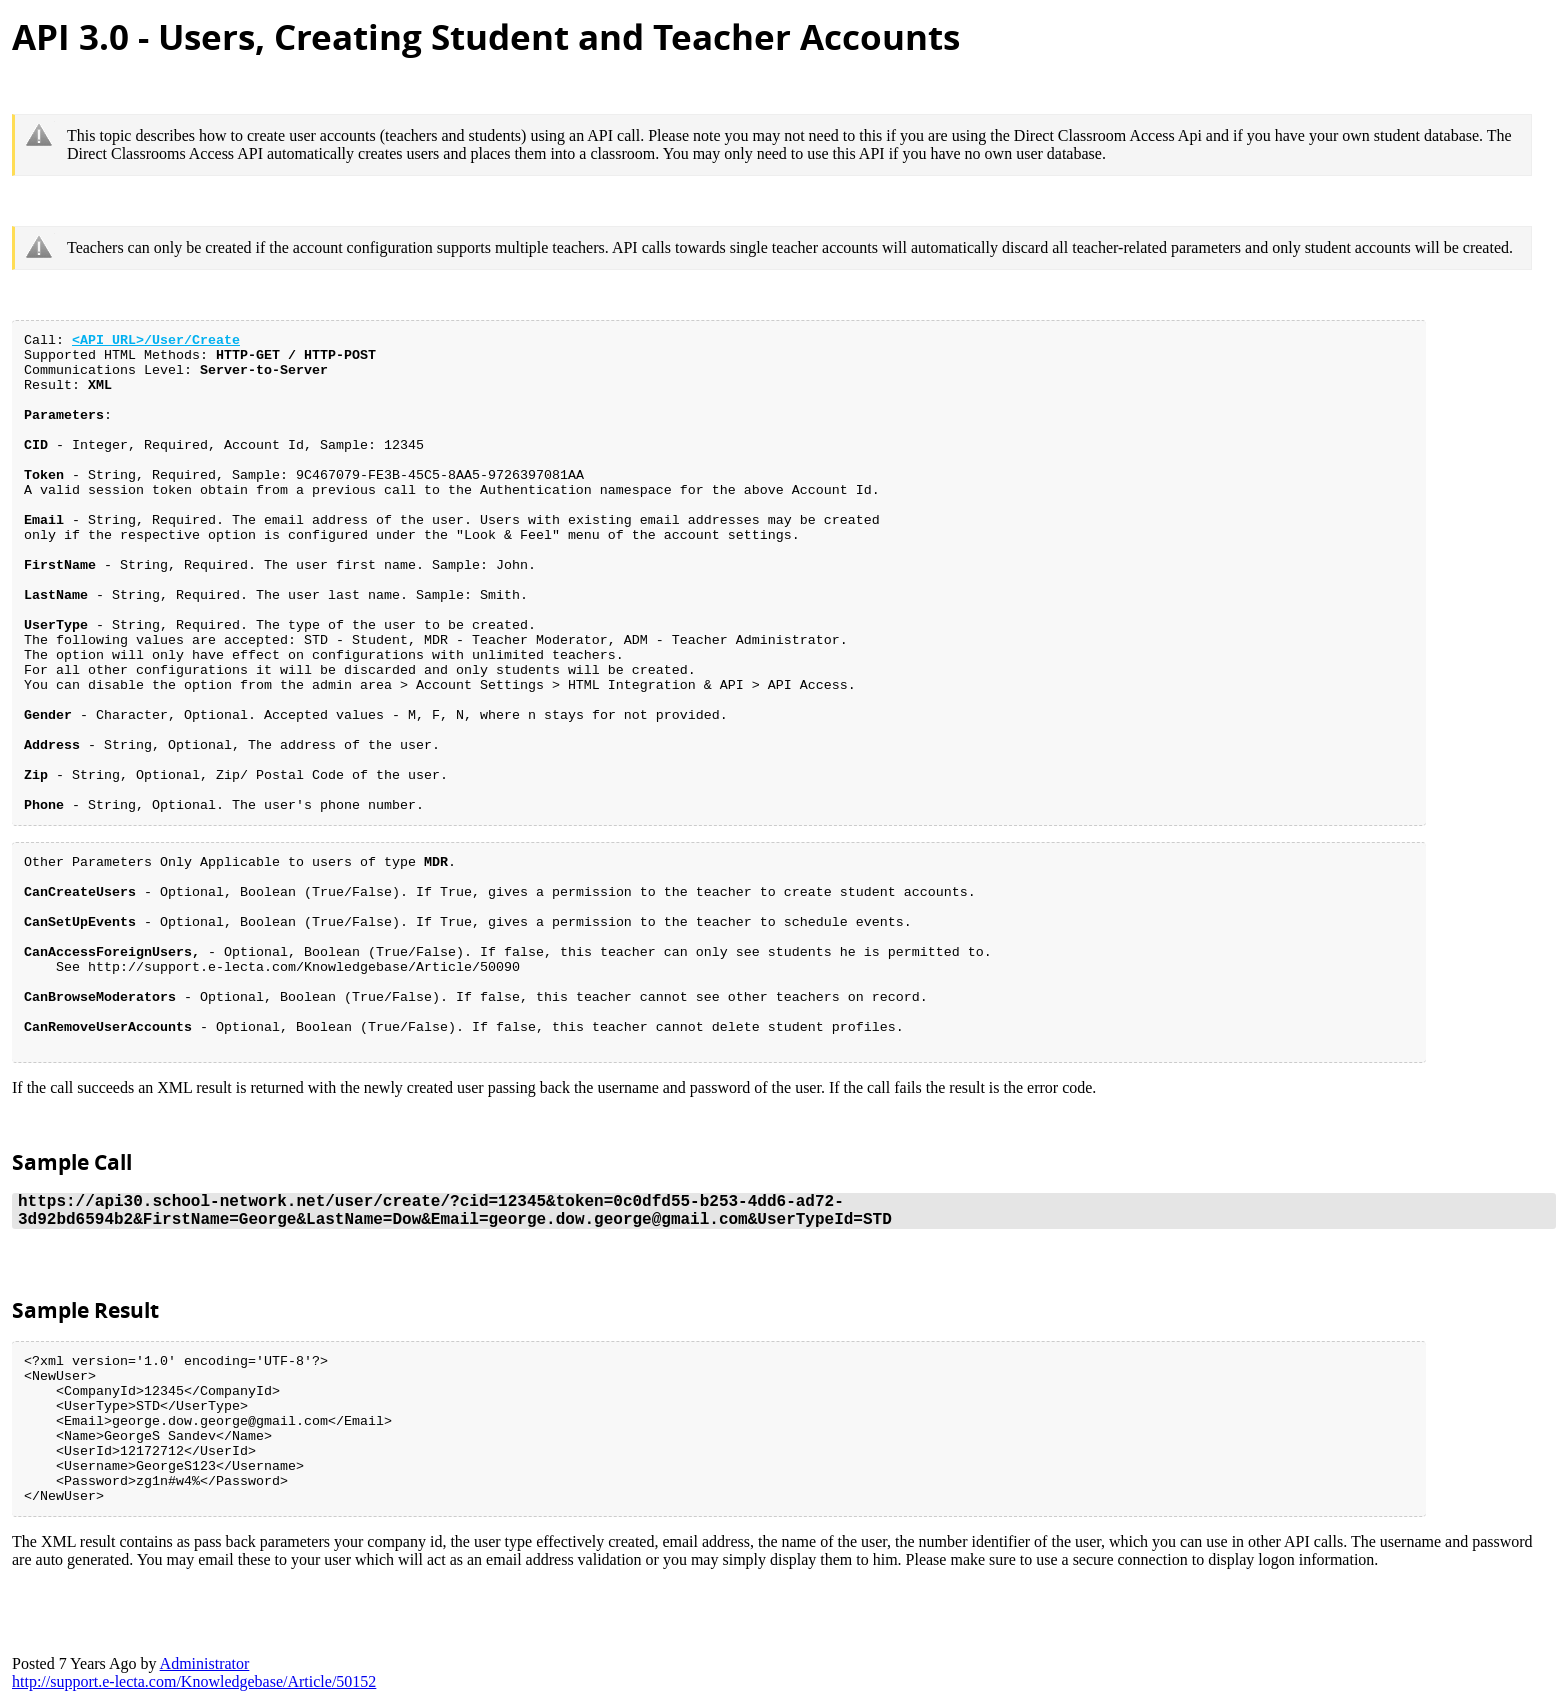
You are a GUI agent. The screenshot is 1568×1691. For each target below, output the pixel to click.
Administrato (205, 1663)
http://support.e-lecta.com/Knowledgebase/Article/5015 (194, 1681)
